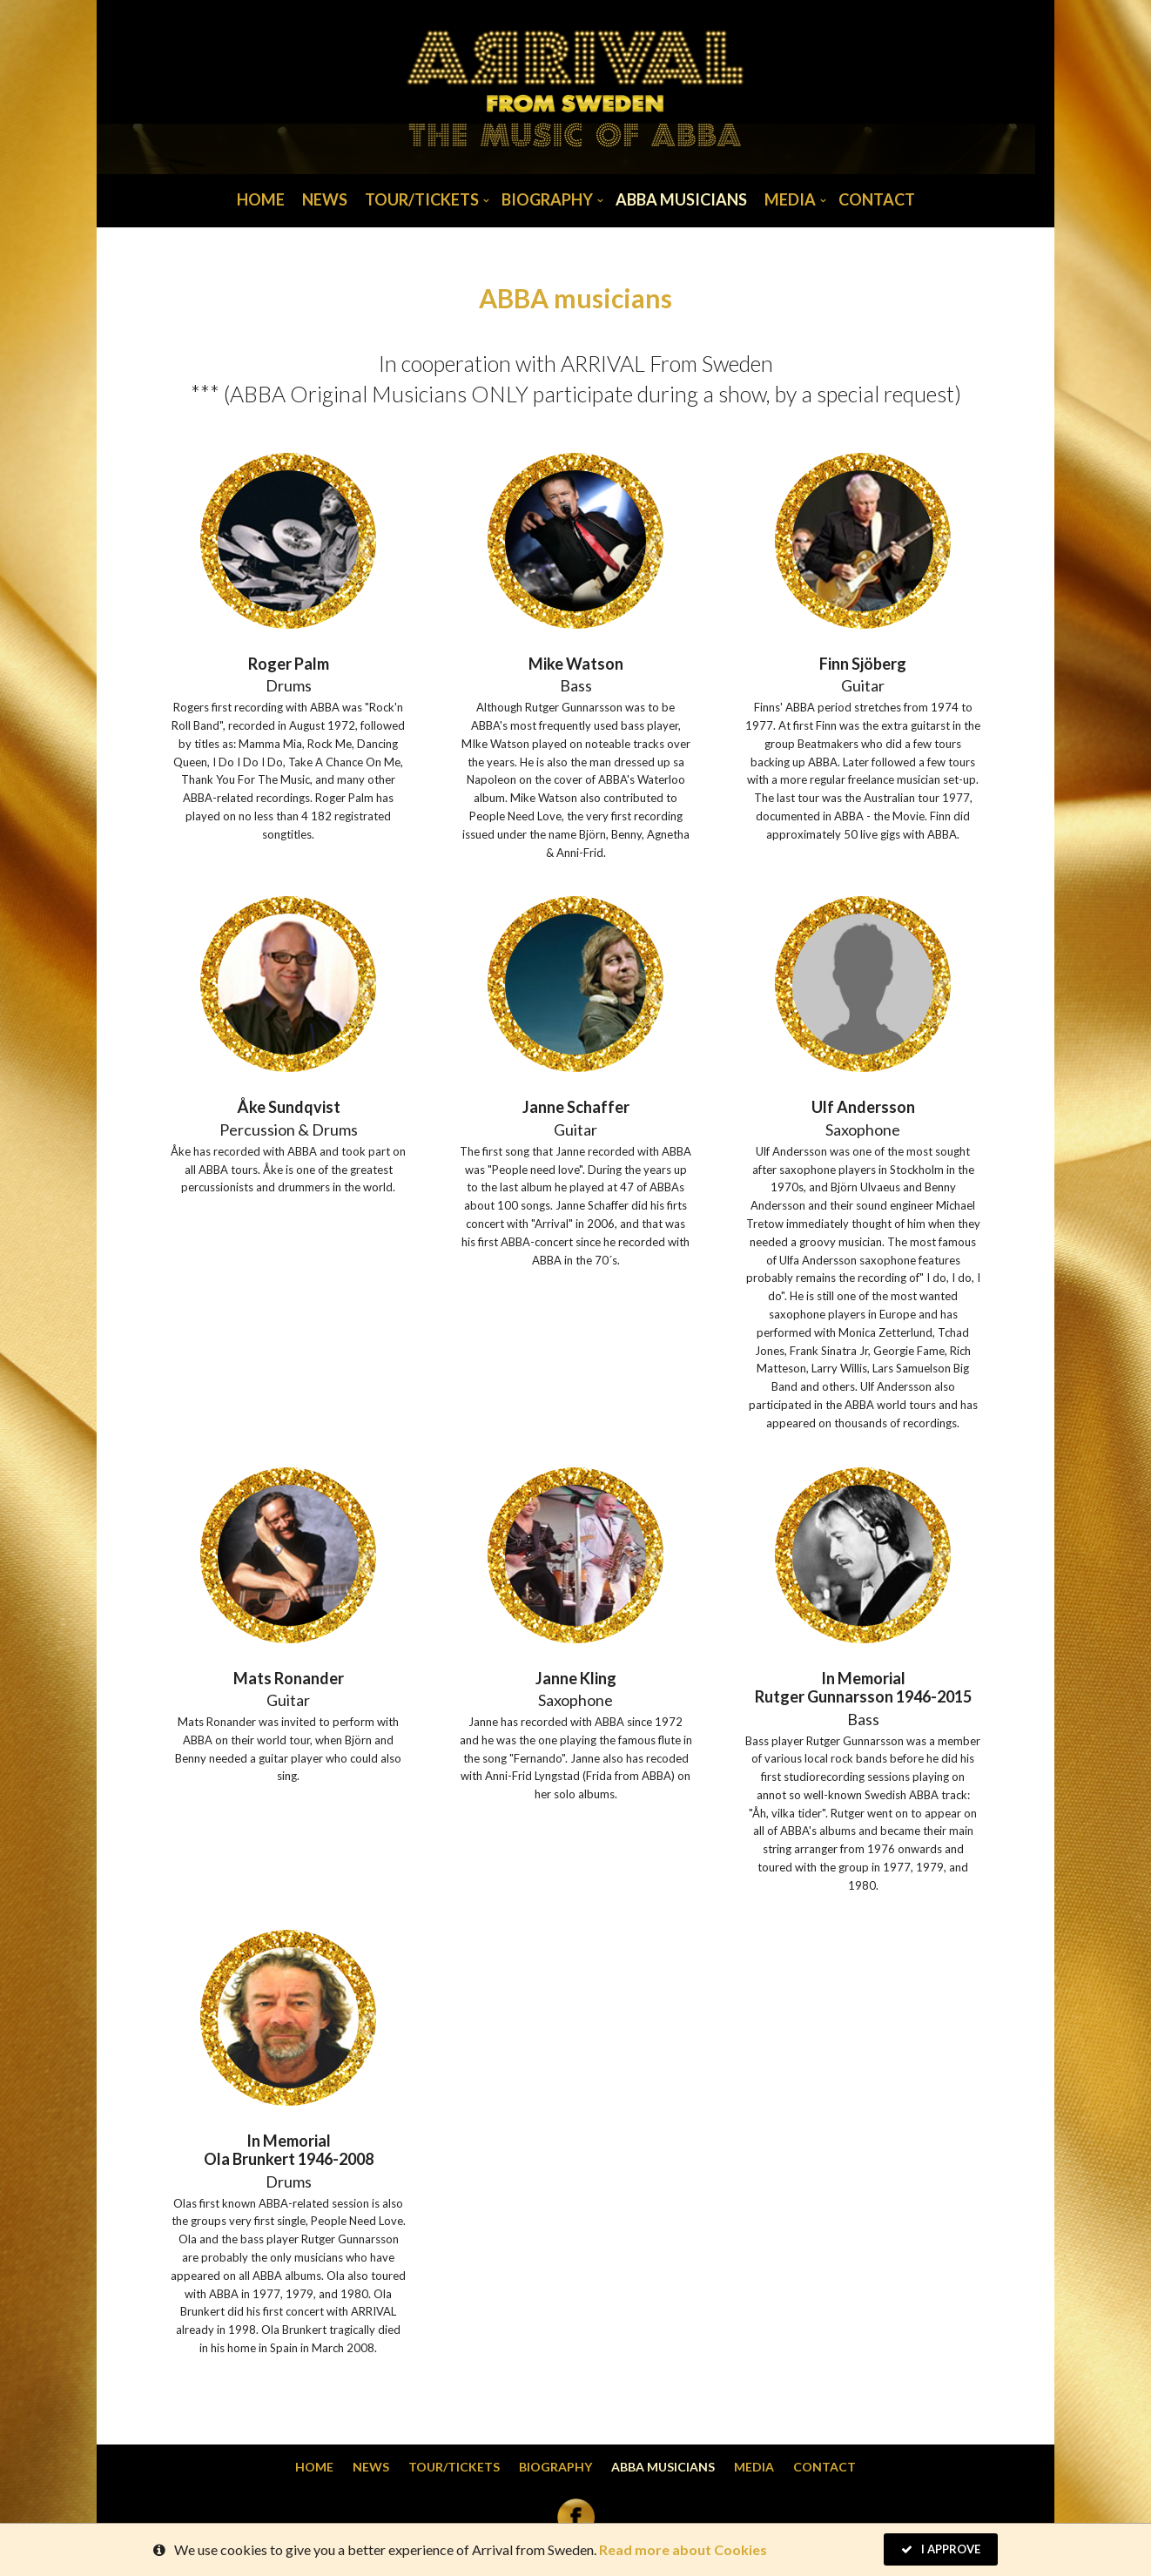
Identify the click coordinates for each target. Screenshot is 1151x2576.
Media (790, 199)
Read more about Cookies (683, 2551)
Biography (547, 199)
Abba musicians (681, 199)
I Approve (940, 2551)
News (324, 199)
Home (261, 199)
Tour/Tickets (422, 199)
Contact (876, 199)
